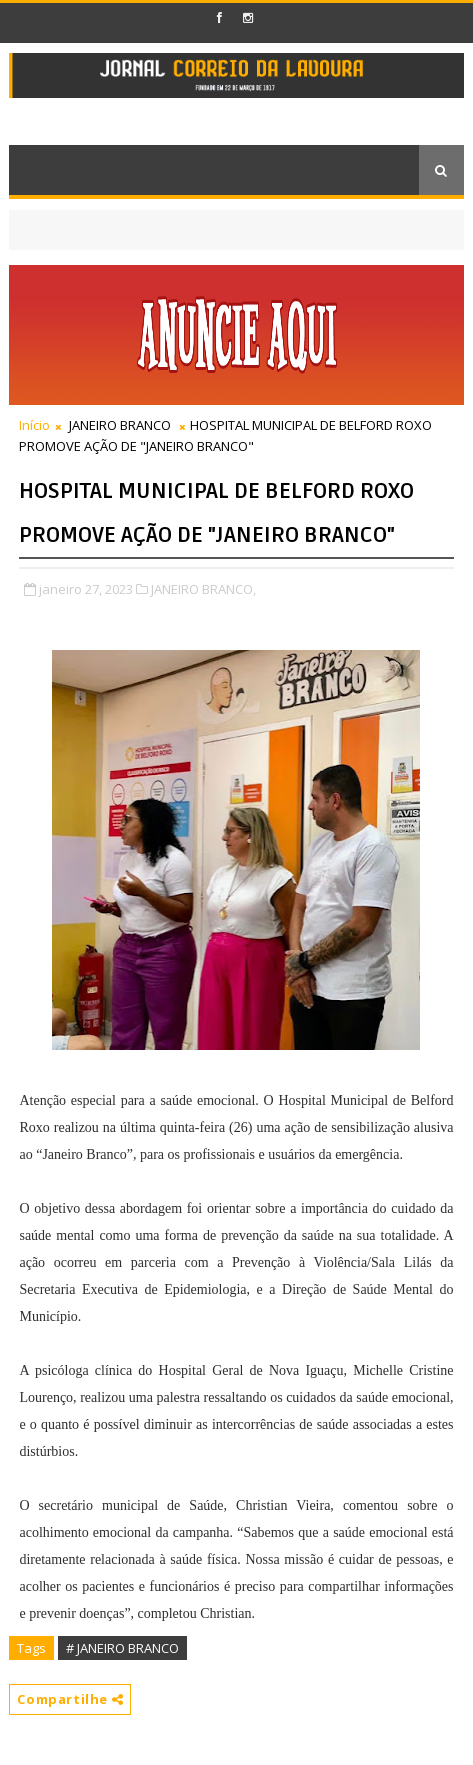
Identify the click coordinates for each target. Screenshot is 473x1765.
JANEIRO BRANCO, (203, 589)
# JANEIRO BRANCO (122, 1648)
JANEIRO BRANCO (120, 425)
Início (34, 425)
